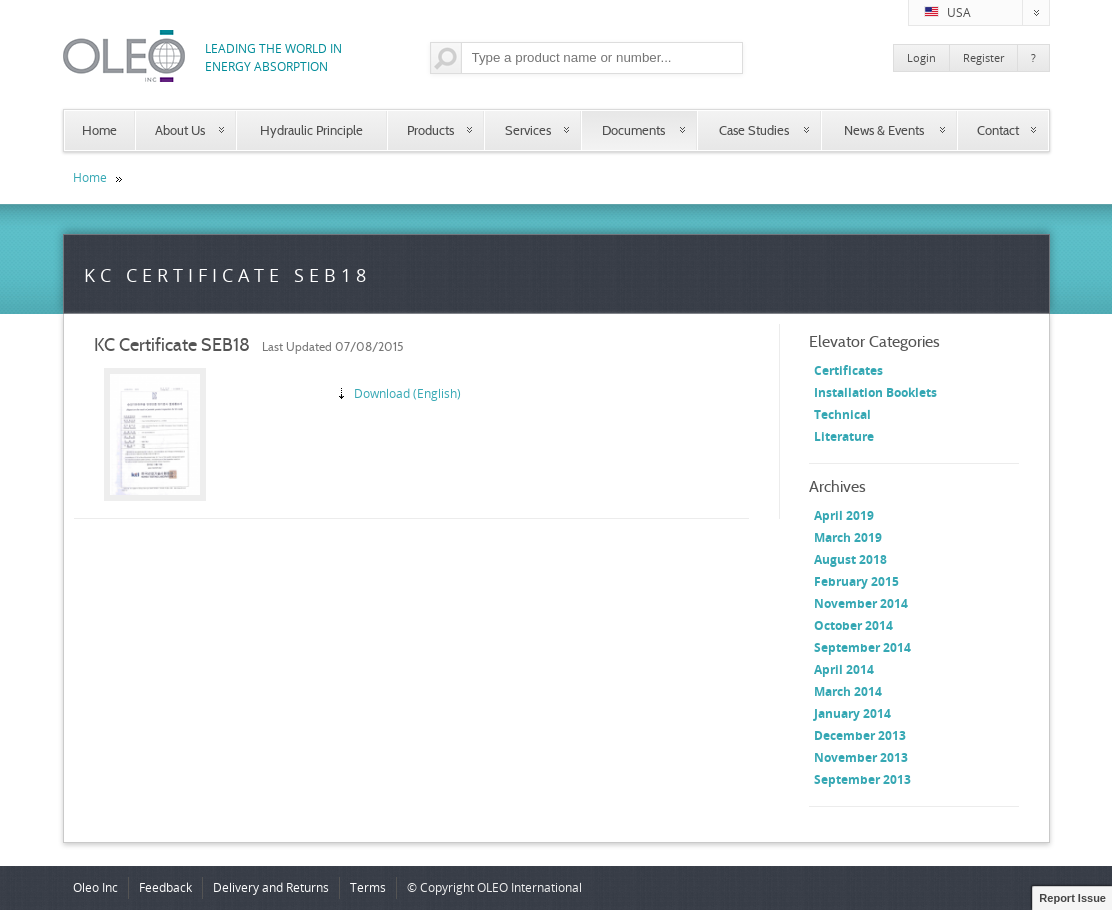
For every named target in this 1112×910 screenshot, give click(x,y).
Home (99, 130)
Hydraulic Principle (311, 130)
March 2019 (848, 537)
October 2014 (853, 625)
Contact (998, 130)
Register (983, 57)
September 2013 (862, 779)
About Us (180, 130)
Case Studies (754, 130)
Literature (844, 436)
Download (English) (407, 393)
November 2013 (861, 757)
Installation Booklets (875, 392)
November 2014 (861, 603)
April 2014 (844, 669)
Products (430, 130)
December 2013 (860, 735)
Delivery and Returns (271, 887)
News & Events (884, 130)
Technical (842, 414)
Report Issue (1072, 898)
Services (528, 130)
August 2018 (850, 559)
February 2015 (856, 581)
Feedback (165, 887)
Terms (368, 887)
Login (921, 57)
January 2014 (852, 713)
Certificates (848, 370)
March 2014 (848, 691)
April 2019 (844, 515)
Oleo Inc (95, 887)
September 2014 (862, 647)
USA (987, 13)
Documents (633, 130)
